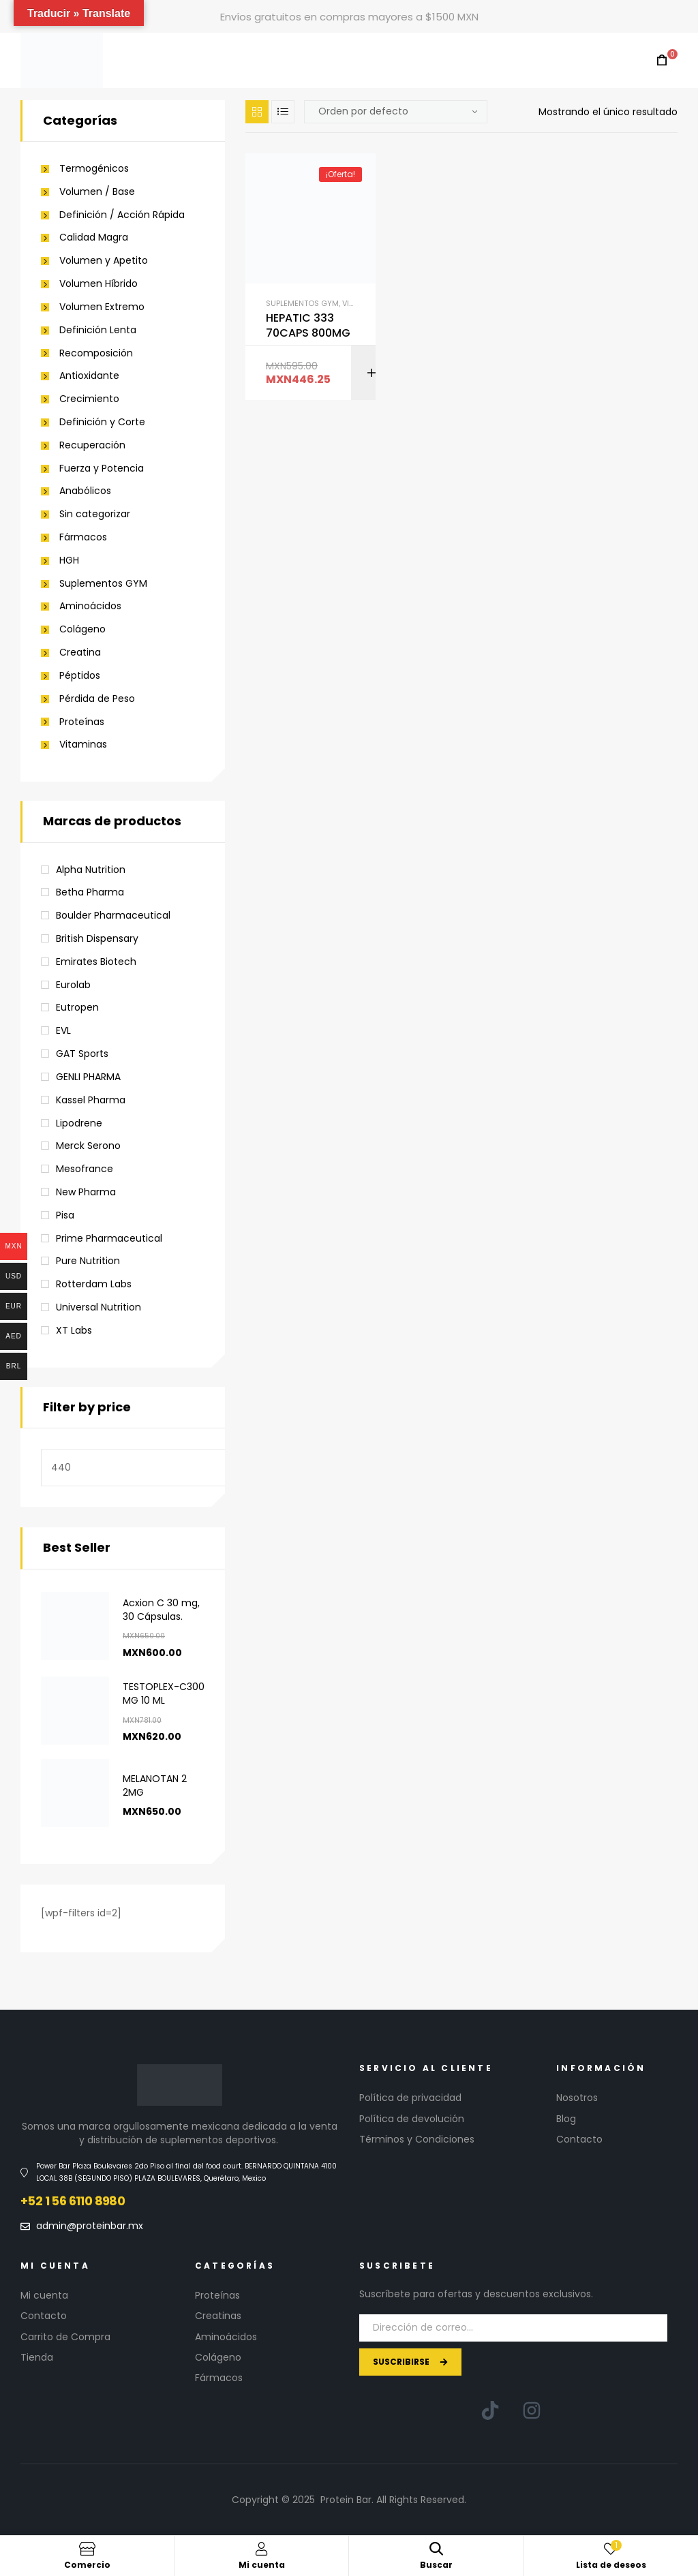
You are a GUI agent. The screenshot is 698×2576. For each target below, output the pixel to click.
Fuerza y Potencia (101, 468)
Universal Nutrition (98, 1307)
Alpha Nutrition (90, 869)
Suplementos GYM (302, 303)
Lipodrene (79, 1123)
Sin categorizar (94, 514)
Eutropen (77, 1007)
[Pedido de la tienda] (395, 111)
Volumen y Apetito (103, 260)
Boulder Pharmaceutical (113, 915)
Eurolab (73, 985)
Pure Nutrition (88, 1261)
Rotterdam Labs (94, 1284)
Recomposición (96, 353)
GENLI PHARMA (88, 1077)
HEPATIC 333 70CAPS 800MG (308, 326)
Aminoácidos (90, 606)
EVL (63, 1030)
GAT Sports (82, 1053)
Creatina (80, 652)
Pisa (65, 1215)
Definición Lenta (97, 330)
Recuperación (92, 445)
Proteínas (81, 722)
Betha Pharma (90, 892)
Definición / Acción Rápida (122, 215)
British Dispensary (97, 938)
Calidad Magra (93, 237)
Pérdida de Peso (97, 698)
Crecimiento (89, 399)
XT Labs (74, 1330)
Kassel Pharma (90, 1100)
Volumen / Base (97, 191)
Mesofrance (84, 1169)
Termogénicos (94, 168)
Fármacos (83, 537)
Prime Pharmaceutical (109, 1238)
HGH (69, 560)
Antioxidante (89, 375)
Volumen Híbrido (98, 283)
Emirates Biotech (96, 961)
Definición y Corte (102, 422)
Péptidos (79, 675)
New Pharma (86, 1192)
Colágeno (82, 629)
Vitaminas (83, 744)
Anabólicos (85, 491)
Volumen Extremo (102, 307)
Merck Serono (88, 1145)
